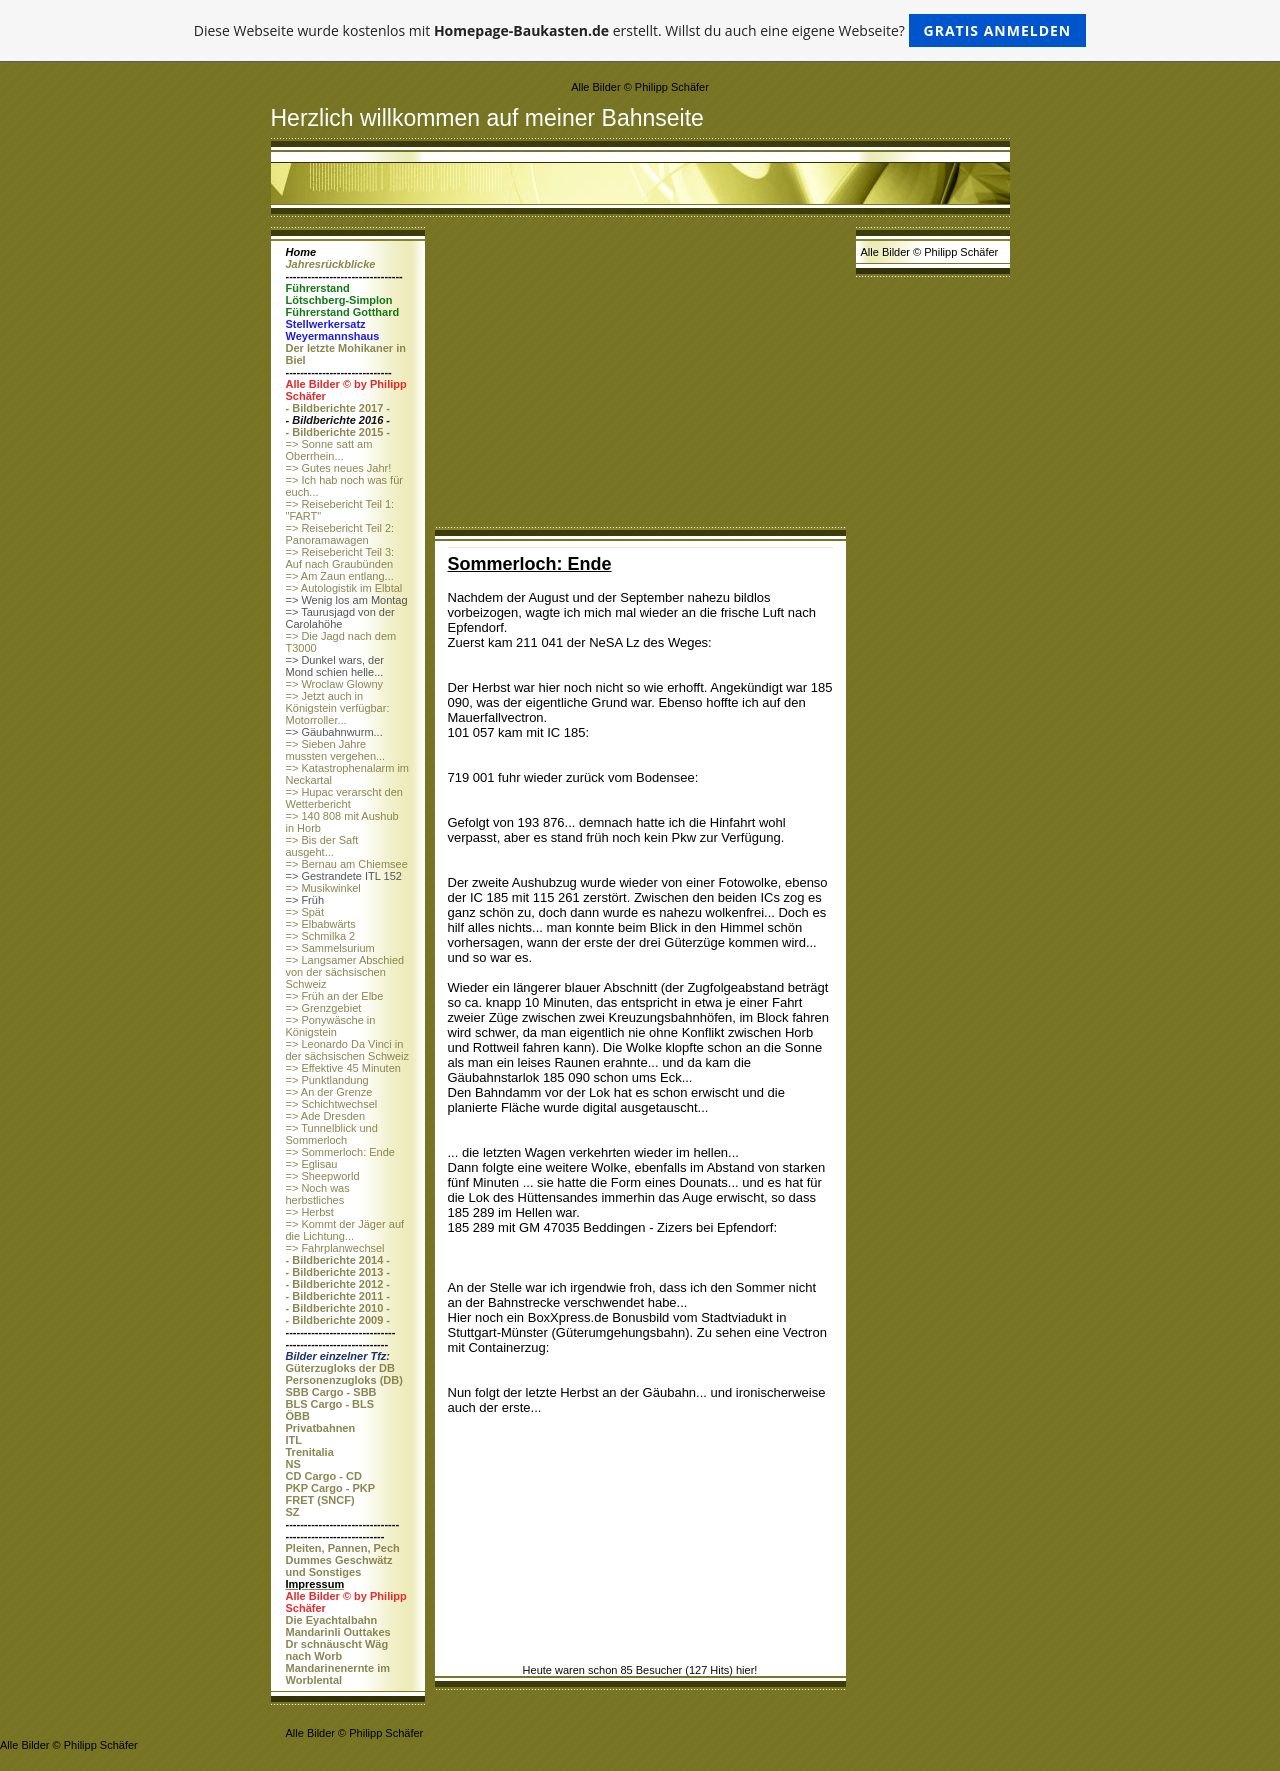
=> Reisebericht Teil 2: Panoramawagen (340, 534)
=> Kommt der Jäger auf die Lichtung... (345, 1230)
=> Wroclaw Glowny (335, 684)
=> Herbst (310, 1212)
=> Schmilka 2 (321, 936)
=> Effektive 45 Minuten (343, 1068)
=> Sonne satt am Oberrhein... (329, 450)
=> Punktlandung (327, 1080)
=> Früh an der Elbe (335, 996)
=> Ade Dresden (326, 1116)
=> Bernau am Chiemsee (347, 864)
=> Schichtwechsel (332, 1104)
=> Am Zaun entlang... (340, 576)
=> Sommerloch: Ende (340, 1152)
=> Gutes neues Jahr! (339, 468)
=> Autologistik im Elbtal (344, 588)
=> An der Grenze (329, 1092)
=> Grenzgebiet (324, 1008)
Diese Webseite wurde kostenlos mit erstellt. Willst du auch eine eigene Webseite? (640, 30)
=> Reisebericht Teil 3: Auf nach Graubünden (340, 558)
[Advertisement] (640, 377)
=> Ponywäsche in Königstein (331, 1026)
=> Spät (305, 912)
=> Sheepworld (323, 1176)
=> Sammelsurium (330, 948)
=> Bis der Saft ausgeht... (322, 846)
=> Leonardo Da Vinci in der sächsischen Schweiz (348, 1050)
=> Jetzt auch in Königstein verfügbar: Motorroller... (338, 708)
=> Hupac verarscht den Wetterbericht (344, 798)
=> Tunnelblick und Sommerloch (332, 1134)
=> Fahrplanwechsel (335, 1248)
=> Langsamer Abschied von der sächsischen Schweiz (345, 972)
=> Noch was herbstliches (318, 1194)
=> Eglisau (312, 1164)
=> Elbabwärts (321, 924)
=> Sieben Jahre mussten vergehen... (336, 750)
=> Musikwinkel (323, 888)
